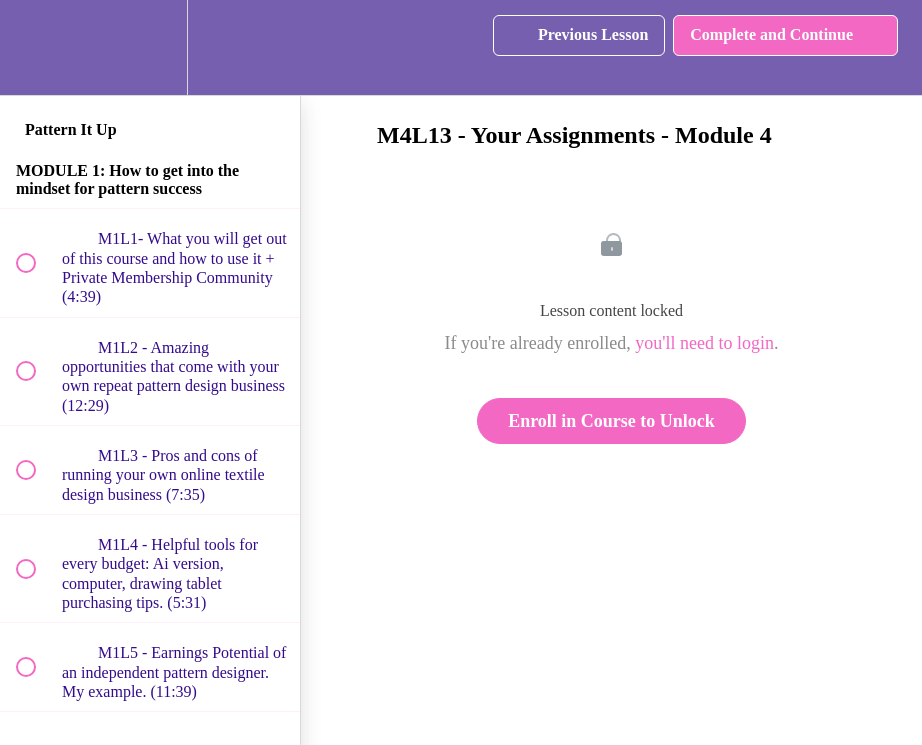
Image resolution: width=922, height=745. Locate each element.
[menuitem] (150, 47)
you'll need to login (704, 343)
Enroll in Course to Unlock (611, 421)
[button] (37, 47)
